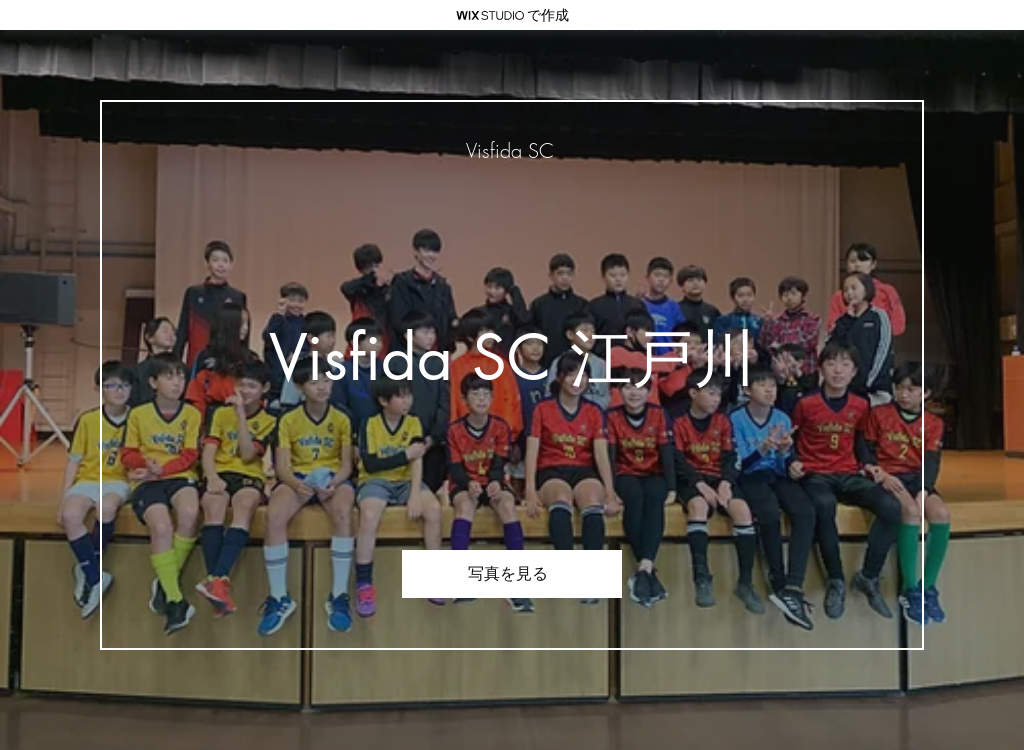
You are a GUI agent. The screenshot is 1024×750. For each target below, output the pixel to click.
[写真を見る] (512, 574)
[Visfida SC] (512, 150)
